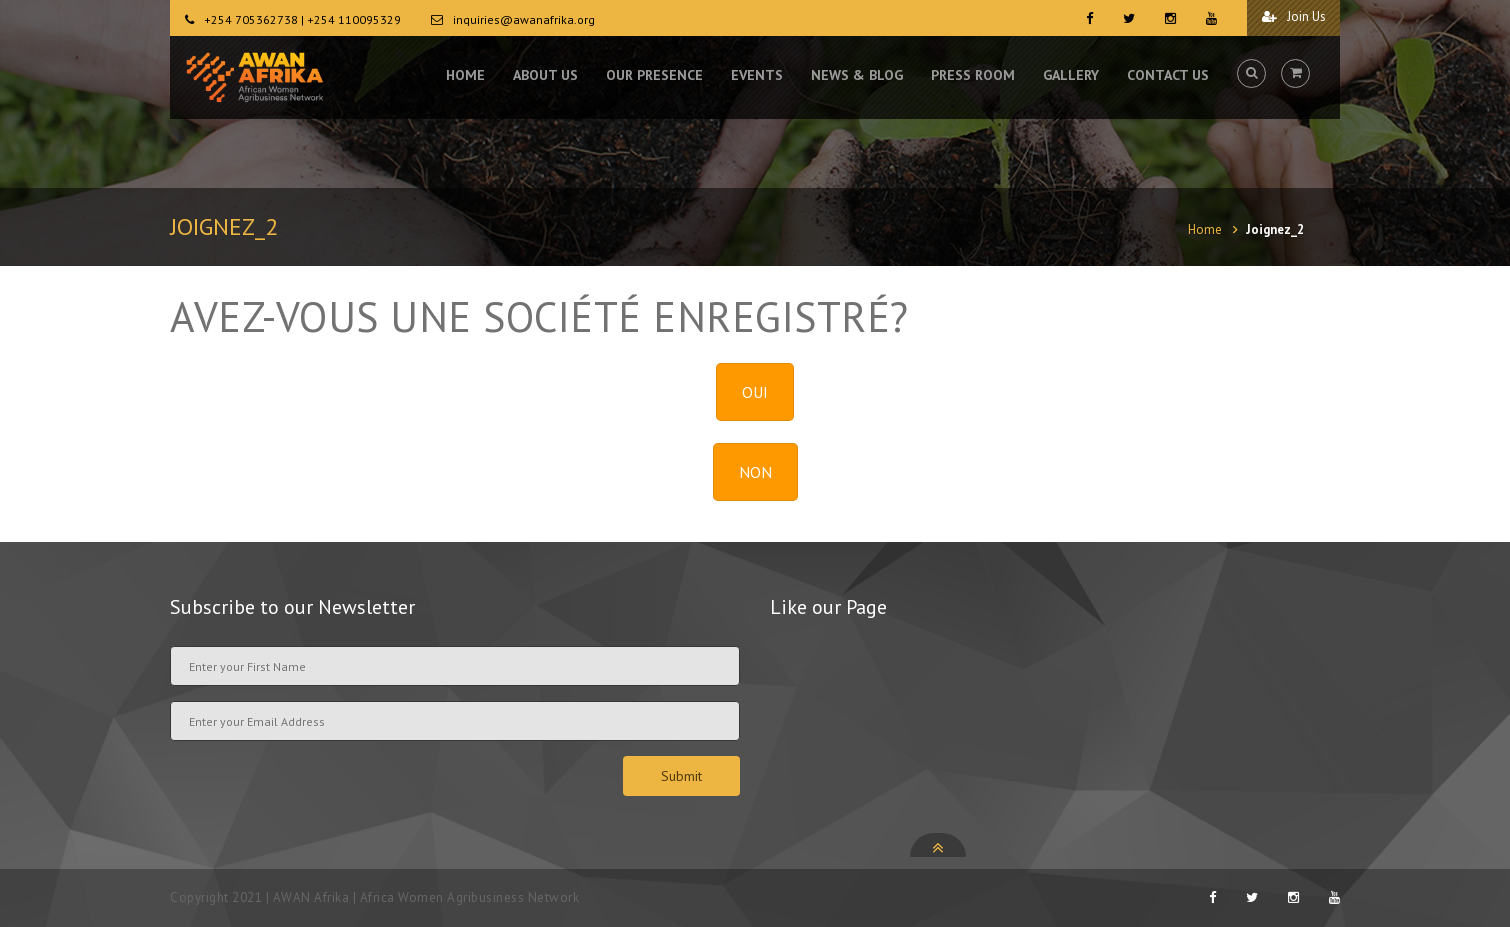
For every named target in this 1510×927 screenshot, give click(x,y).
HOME (465, 80)
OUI (755, 392)
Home (1205, 229)
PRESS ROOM (973, 80)
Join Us (1289, 18)
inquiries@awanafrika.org (524, 19)
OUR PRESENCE (654, 80)
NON (755, 472)
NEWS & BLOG (857, 80)
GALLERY (1071, 80)
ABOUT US (545, 80)
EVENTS (757, 80)
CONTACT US (1168, 80)
